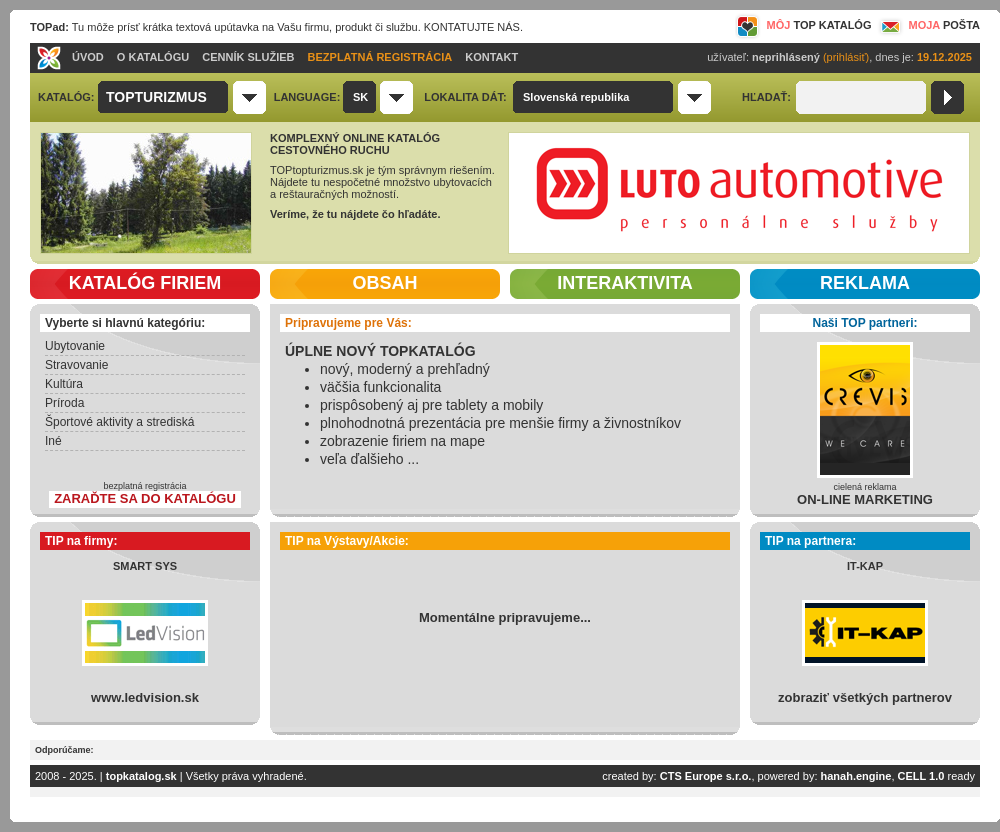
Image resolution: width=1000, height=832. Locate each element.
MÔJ (803, 25)
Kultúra (64, 384)
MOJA (928, 25)
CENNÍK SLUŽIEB (248, 57)
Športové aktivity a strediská (119, 422)
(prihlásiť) (846, 57)
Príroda (64, 403)
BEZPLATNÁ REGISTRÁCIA (380, 57)
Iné (53, 441)
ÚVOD (88, 57)
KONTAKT (491, 57)
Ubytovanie (75, 346)
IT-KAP (865, 566)
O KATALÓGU (153, 57)
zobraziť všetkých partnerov (865, 697)
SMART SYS (145, 566)
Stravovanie (76, 365)
